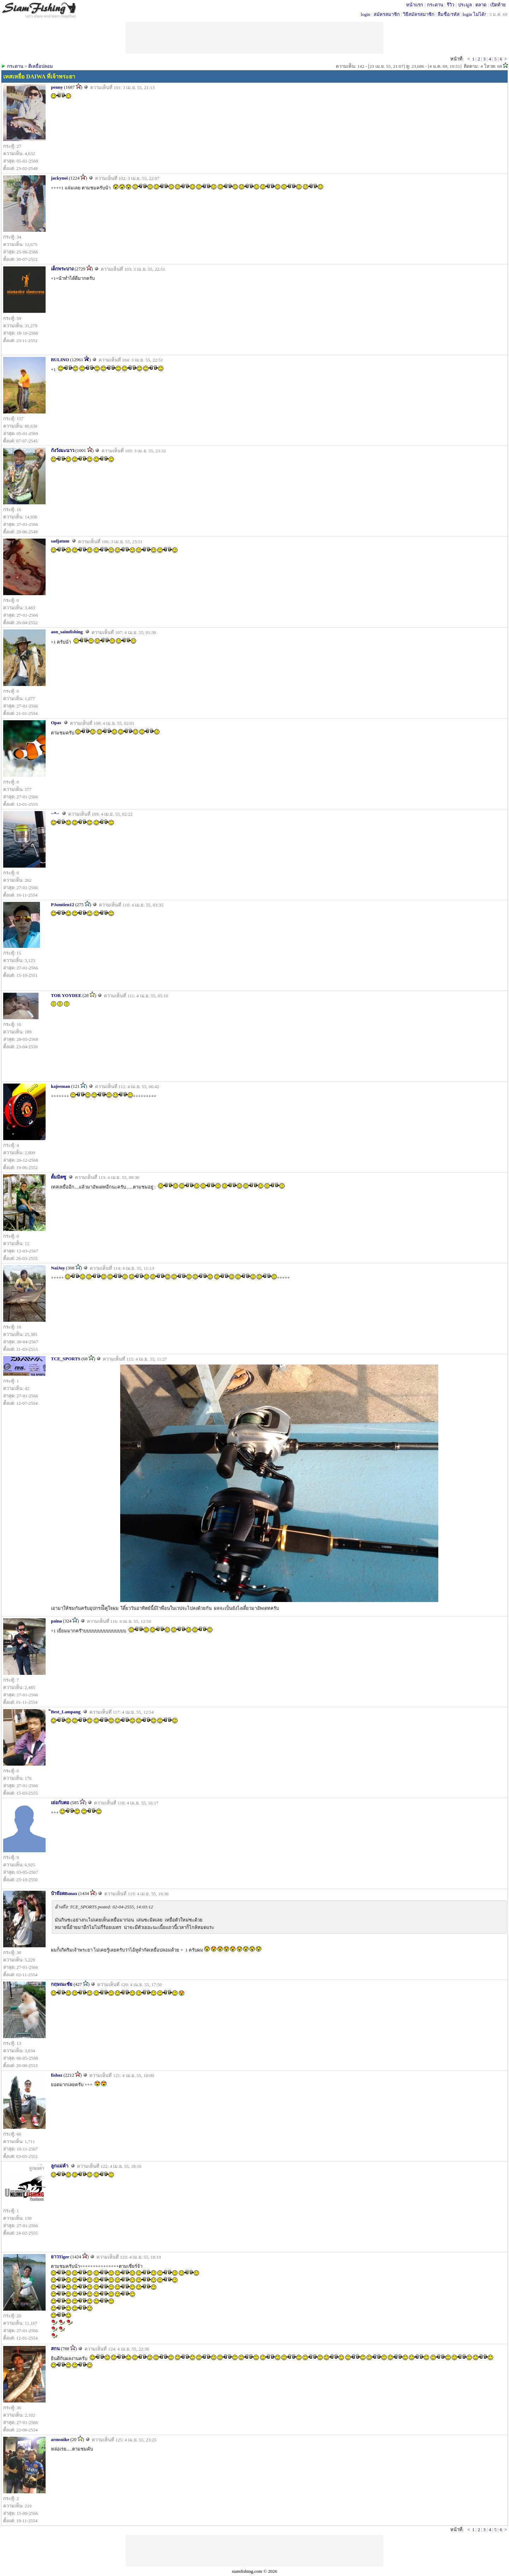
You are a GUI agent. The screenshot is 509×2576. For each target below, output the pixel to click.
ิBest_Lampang (66, 1711)
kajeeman (60, 1086)
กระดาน (435, 4)
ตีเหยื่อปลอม (40, 66)
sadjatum (60, 541)
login (365, 14)
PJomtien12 (62, 904)
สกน (55, 2348)
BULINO (60, 359)
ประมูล (465, 4)
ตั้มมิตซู (58, 1177)
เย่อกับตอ (60, 1802)
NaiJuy (58, 1268)
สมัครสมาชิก (387, 14)
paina (56, 1621)
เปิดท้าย (498, 4)
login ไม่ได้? (474, 14)
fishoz (57, 2075)
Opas (56, 722)
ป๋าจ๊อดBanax (64, 1893)
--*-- (55, 813)
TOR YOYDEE (66, 995)
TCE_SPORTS (65, 1358)
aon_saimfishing (67, 631)
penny (57, 87)
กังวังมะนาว (62, 450)
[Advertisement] (254, 2551)
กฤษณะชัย (61, 1984)
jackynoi (59, 178)
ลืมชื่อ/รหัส (449, 14)
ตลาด (480, 4)
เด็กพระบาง (62, 268)
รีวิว (450, 4)
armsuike (60, 2439)
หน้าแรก (414, 4)
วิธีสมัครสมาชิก (418, 14)
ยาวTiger (60, 2256)
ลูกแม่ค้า (59, 2166)
